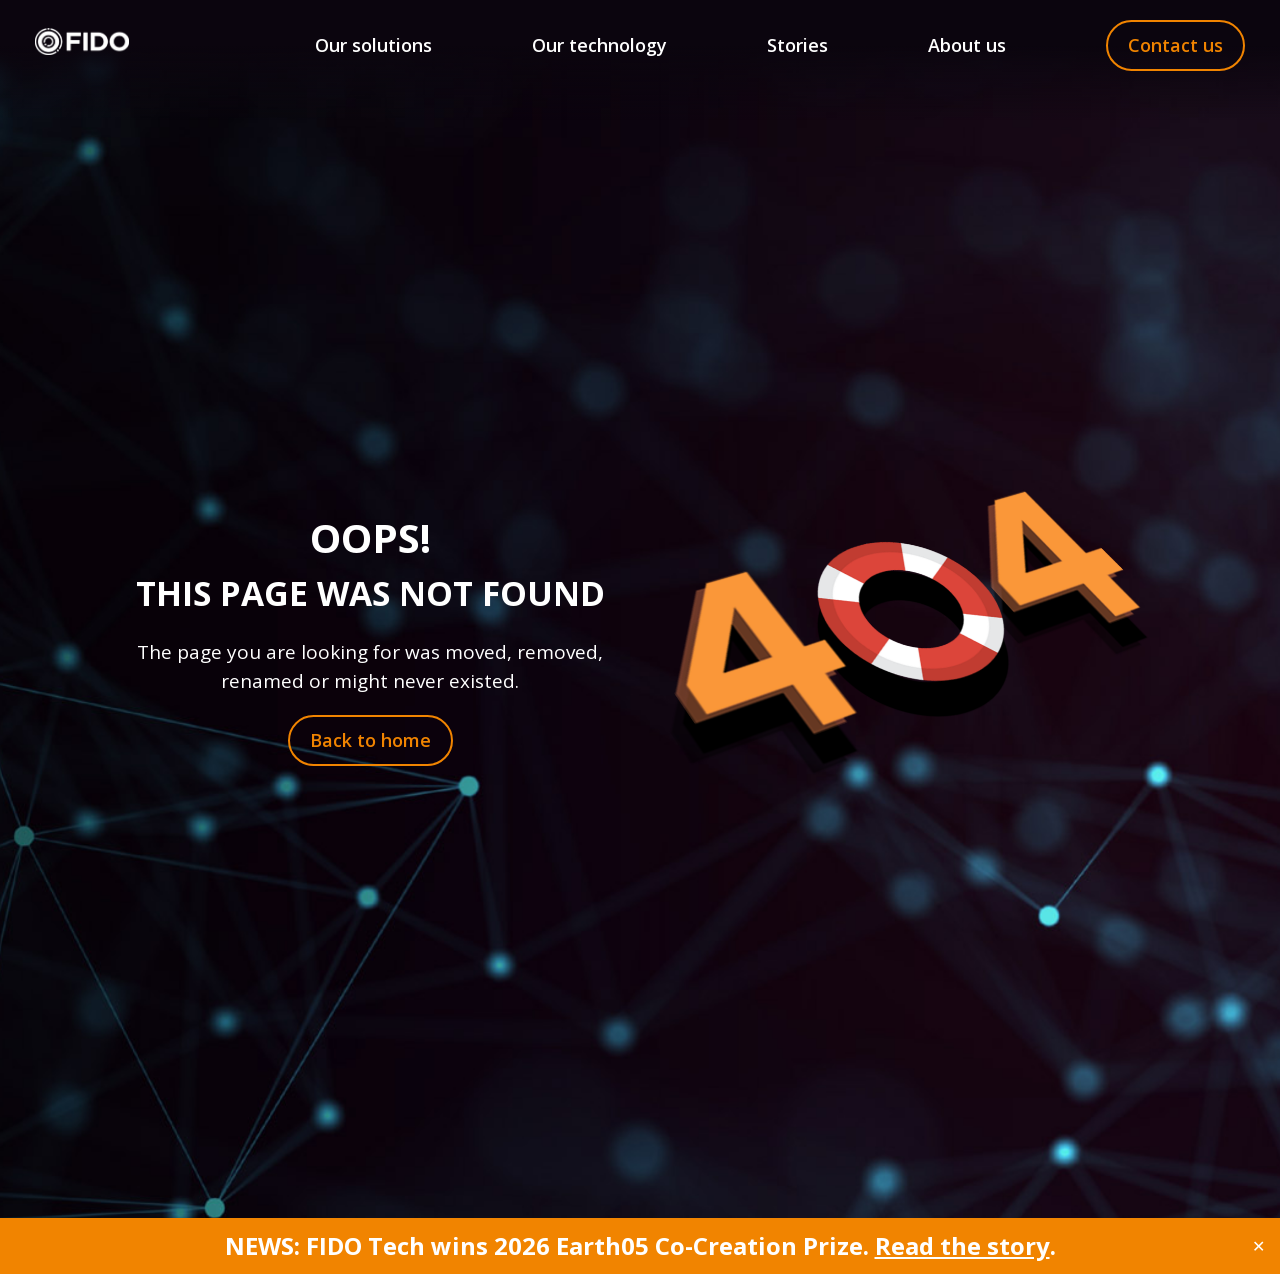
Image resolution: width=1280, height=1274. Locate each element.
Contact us (1175, 45)
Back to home (370, 740)
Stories (797, 45)
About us (967, 45)
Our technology (599, 45)
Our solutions (373, 45)
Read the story (962, 1245)
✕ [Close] (1258, 1246)
